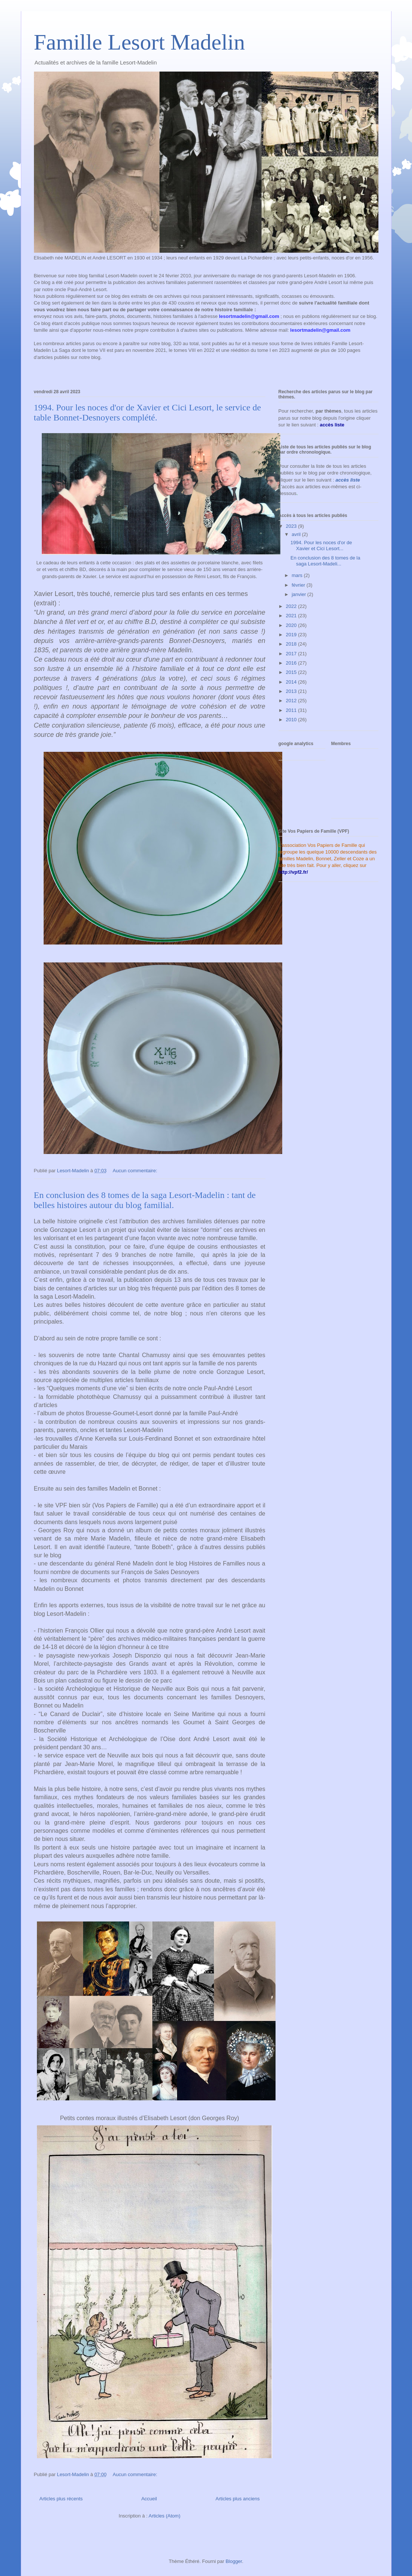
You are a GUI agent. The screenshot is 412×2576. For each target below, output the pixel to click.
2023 (292, 526)
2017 (292, 653)
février (299, 585)
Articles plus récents (61, 2498)
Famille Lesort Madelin (139, 42)
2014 (292, 682)
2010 (292, 719)
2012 (292, 700)
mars (298, 575)
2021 (292, 615)
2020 (292, 625)
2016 (292, 663)
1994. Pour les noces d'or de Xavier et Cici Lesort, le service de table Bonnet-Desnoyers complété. (147, 412)
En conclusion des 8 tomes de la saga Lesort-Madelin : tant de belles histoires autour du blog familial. (145, 1200)
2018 (292, 644)
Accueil (149, 2498)
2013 (292, 691)
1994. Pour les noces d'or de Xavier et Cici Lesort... (321, 545)
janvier (299, 594)
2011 (292, 710)
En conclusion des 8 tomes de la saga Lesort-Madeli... (325, 561)
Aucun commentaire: (135, 1170)
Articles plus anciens (238, 2498)
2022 (292, 606)
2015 (292, 672)
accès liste (348, 480)
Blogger (234, 2561)
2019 (292, 634)
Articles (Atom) (164, 2516)
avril (297, 534)
